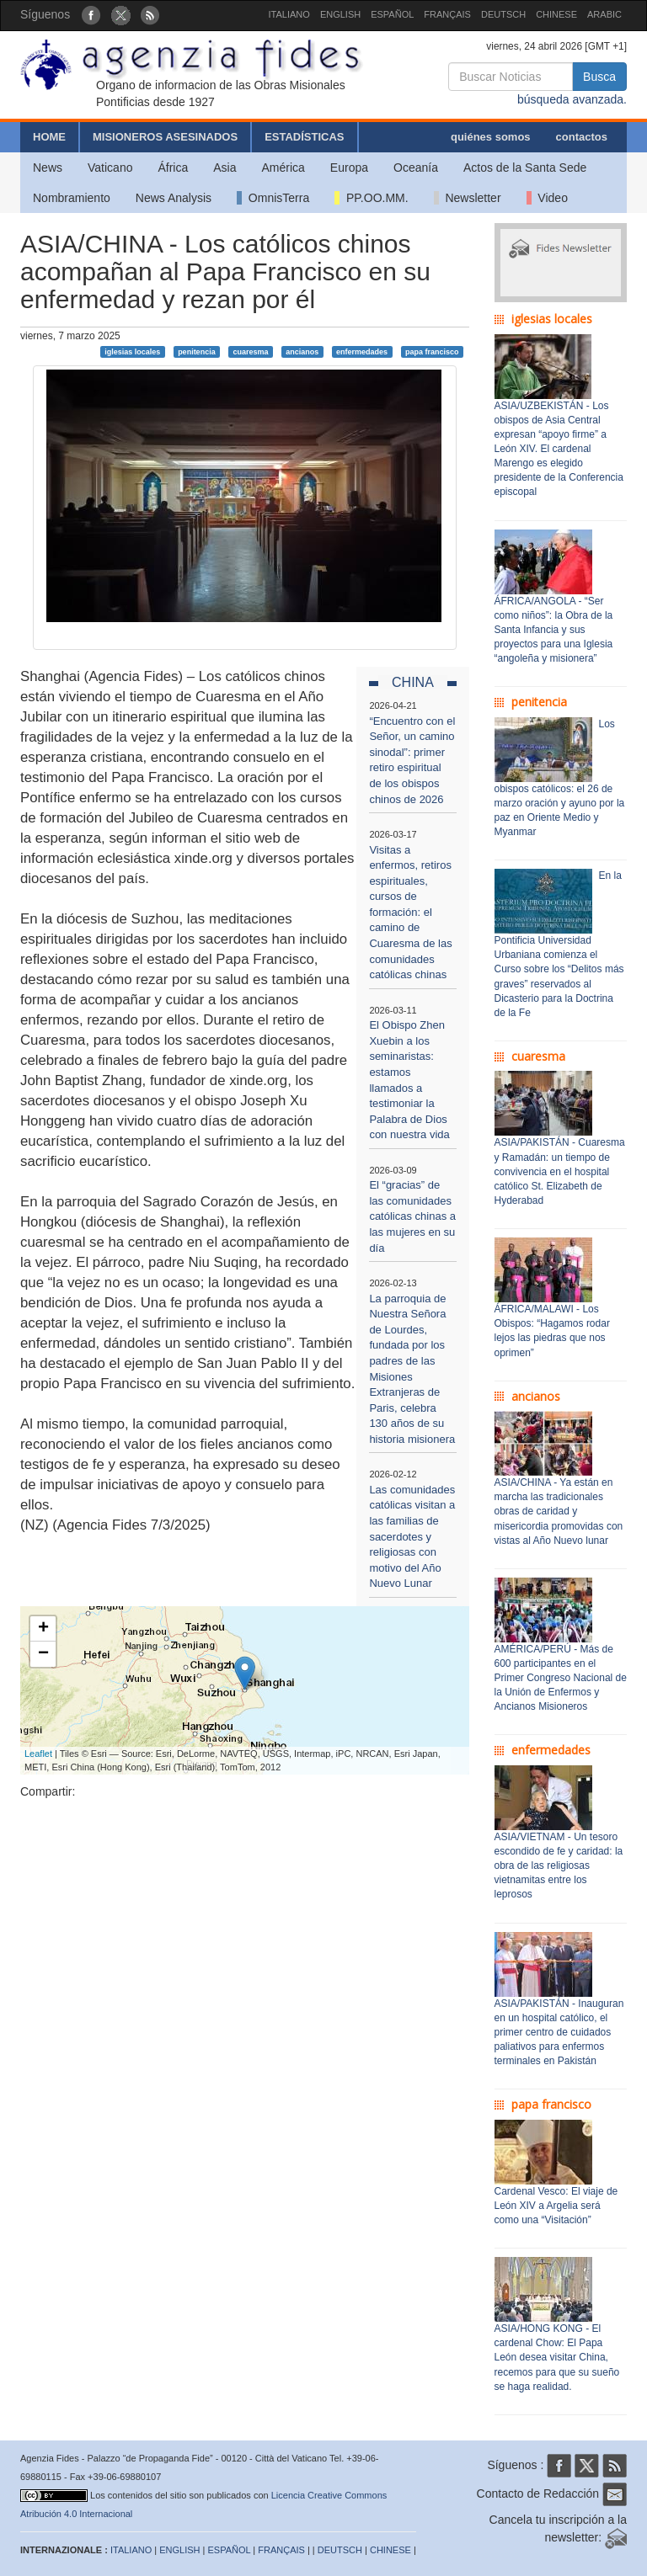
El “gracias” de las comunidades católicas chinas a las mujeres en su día (412, 1216)
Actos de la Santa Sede (524, 167)
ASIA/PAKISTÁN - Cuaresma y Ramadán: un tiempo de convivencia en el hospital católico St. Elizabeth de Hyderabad (560, 1171)
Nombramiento (71, 198)
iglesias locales (132, 351)
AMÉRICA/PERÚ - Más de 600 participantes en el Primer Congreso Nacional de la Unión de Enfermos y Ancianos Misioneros (561, 1678)
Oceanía (415, 167)
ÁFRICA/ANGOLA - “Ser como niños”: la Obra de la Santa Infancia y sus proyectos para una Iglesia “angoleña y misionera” (554, 630)
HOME (49, 136)
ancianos (302, 351)
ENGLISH (340, 14)
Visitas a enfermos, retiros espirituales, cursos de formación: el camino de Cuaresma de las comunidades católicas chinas (410, 913)
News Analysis (173, 198)
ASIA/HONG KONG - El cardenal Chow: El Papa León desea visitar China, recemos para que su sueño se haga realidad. (557, 2357)
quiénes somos (491, 136)
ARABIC (604, 14)
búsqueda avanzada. (572, 99)
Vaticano (110, 167)
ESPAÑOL (392, 14)
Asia (224, 167)
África (173, 167)
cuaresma (250, 351)
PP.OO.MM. (371, 198)
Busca (599, 76)
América (283, 167)
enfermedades (362, 351)
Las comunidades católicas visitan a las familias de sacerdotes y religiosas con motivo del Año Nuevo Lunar (412, 1536)
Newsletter (467, 198)
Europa (349, 167)
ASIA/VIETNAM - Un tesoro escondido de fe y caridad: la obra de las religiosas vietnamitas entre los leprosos (559, 1866)
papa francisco (432, 351)
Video (547, 198)
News (47, 167)
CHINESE (556, 14)
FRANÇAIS (447, 14)
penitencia (197, 351)
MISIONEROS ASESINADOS (165, 136)
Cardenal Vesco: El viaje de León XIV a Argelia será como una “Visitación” (556, 2205)
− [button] (43, 1654)
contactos (581, 136)
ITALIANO (289, 14)
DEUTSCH (503, 14)
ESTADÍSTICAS (304, 136)
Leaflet (38, 1753)
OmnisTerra (273, 198)
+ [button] (43, 1629)
